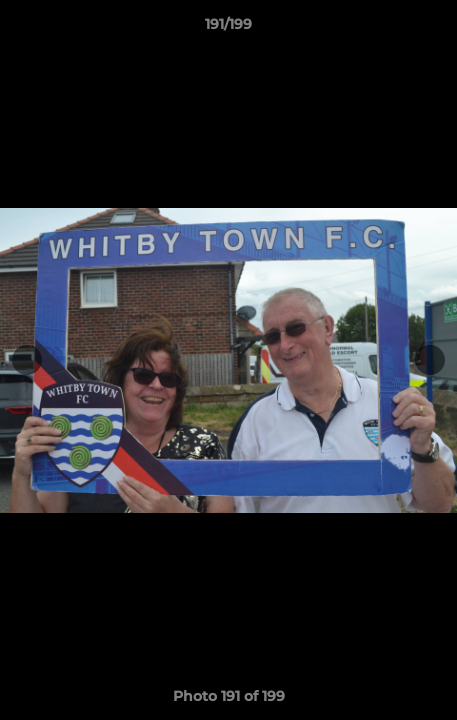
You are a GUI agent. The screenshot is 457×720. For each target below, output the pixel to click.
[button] (433, 29)
